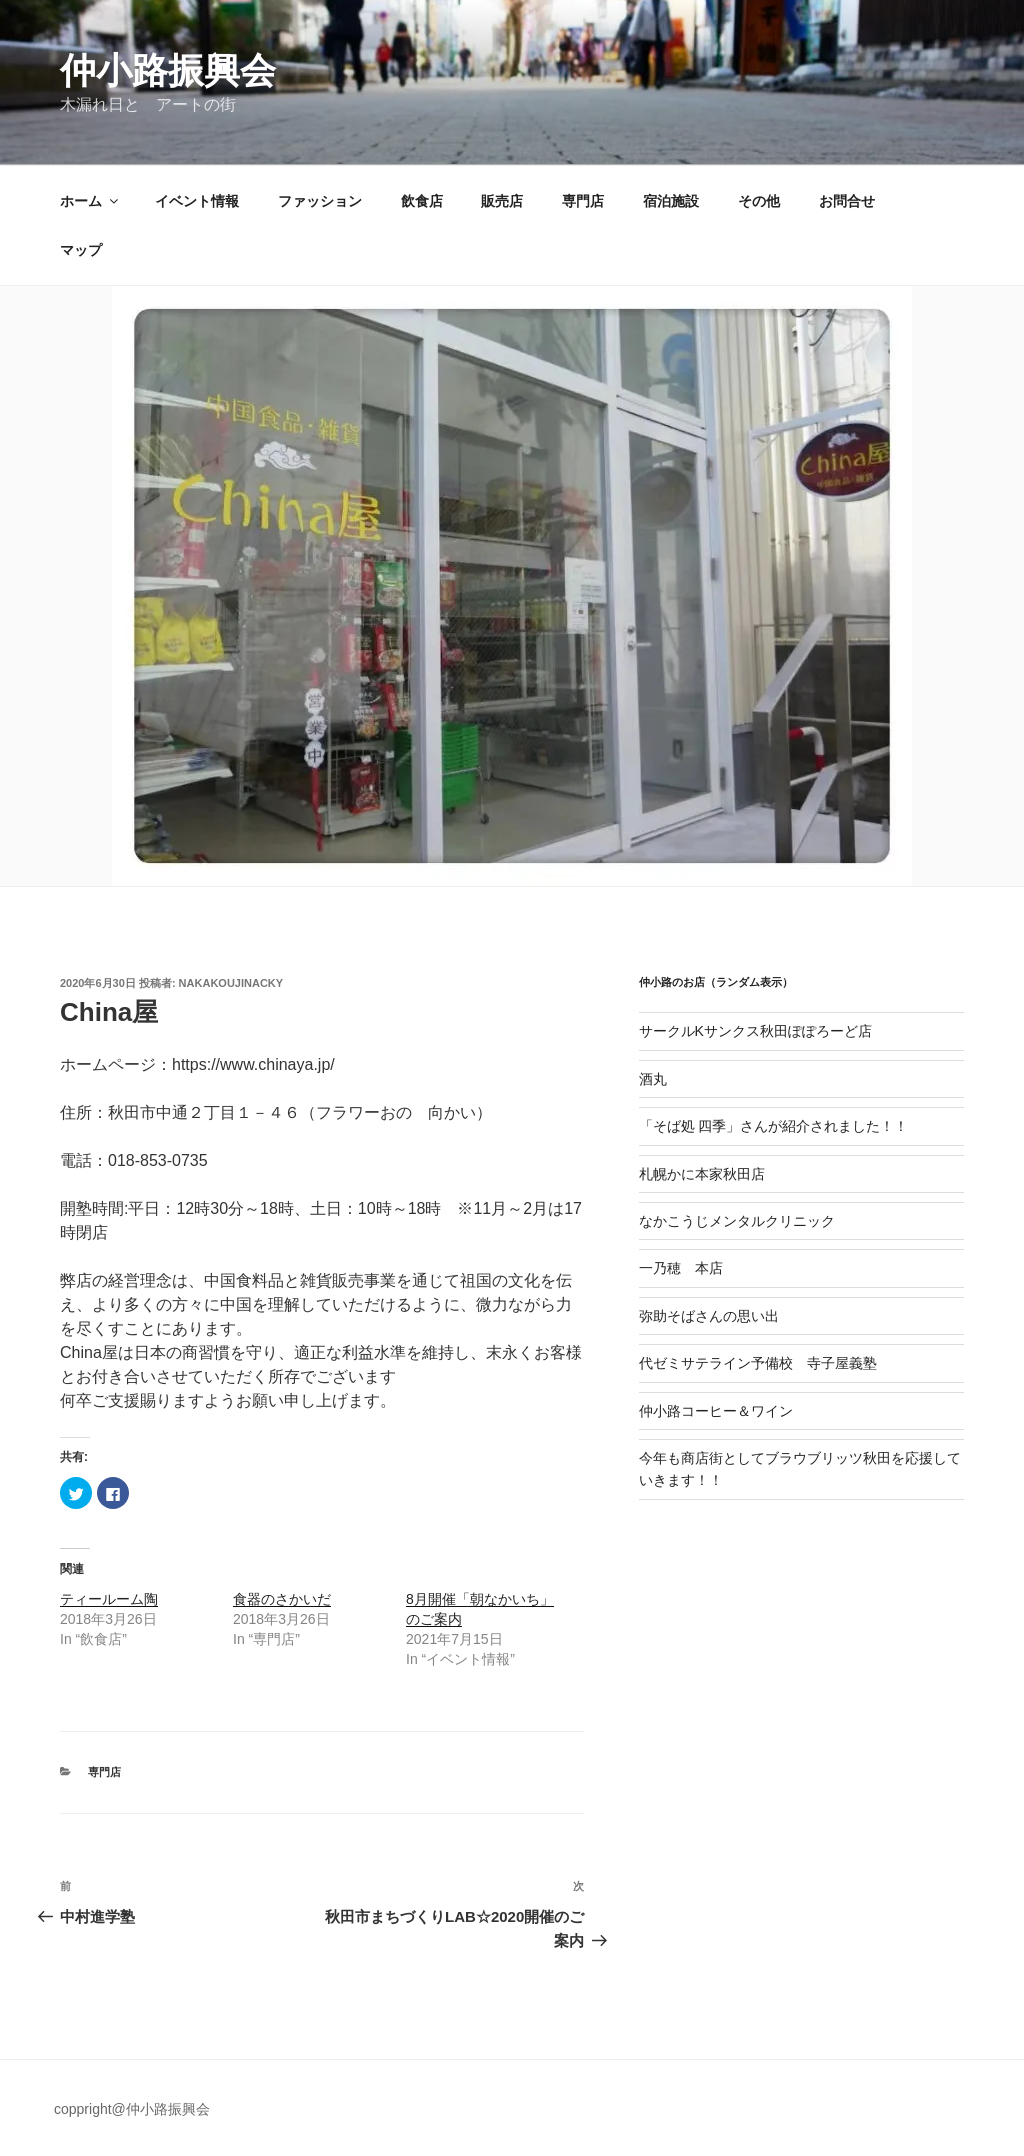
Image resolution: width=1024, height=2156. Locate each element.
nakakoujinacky (231, 983)
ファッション (320, 201)
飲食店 (422, 201)
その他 (759, 201)
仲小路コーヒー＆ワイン (716, 1411)
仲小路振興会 (168, 70)
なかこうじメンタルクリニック (737, 1221)
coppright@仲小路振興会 (132, 2109)
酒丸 (653, 1079)
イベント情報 (197, 201)
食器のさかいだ (282, 1599)
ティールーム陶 (109, 1599)
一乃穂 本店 (681, 1268)
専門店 (583, 201)
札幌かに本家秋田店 (702, 1174)
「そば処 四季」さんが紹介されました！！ (774, 1126)
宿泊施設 (671, 201)
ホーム (90, 201)
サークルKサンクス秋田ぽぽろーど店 (755, 1031)
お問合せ (847, 201)
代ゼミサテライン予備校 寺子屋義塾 (758, 1363)
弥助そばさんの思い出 (709, 1316)
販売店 (502, 201)
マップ (81, 250)
